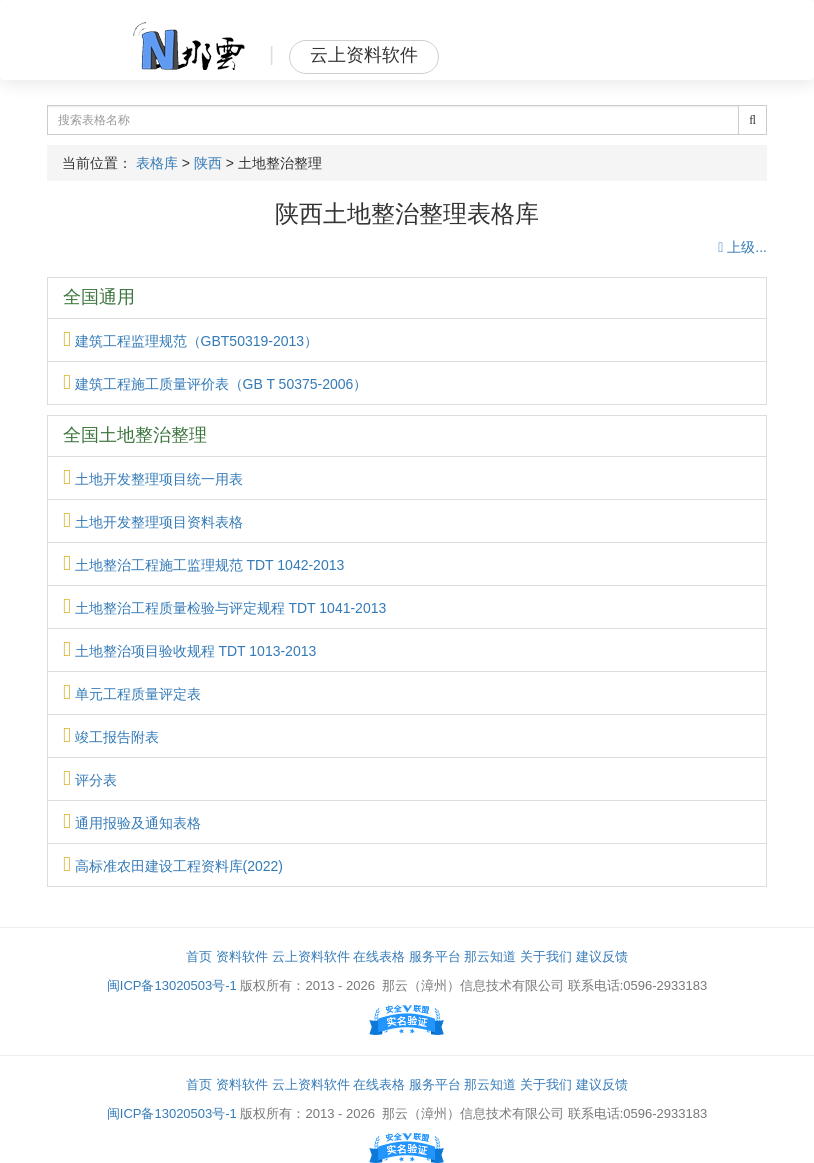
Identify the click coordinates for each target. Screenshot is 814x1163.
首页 (199, 956)
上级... (742, 247)
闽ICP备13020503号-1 (172, 985)
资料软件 (242, 956)
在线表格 (379, 956)
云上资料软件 (311, 956)
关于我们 (546, 956)
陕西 (208, 163)
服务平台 (435, 956)
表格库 (157, 163)
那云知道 (490, 956)
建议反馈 (602, 956)
